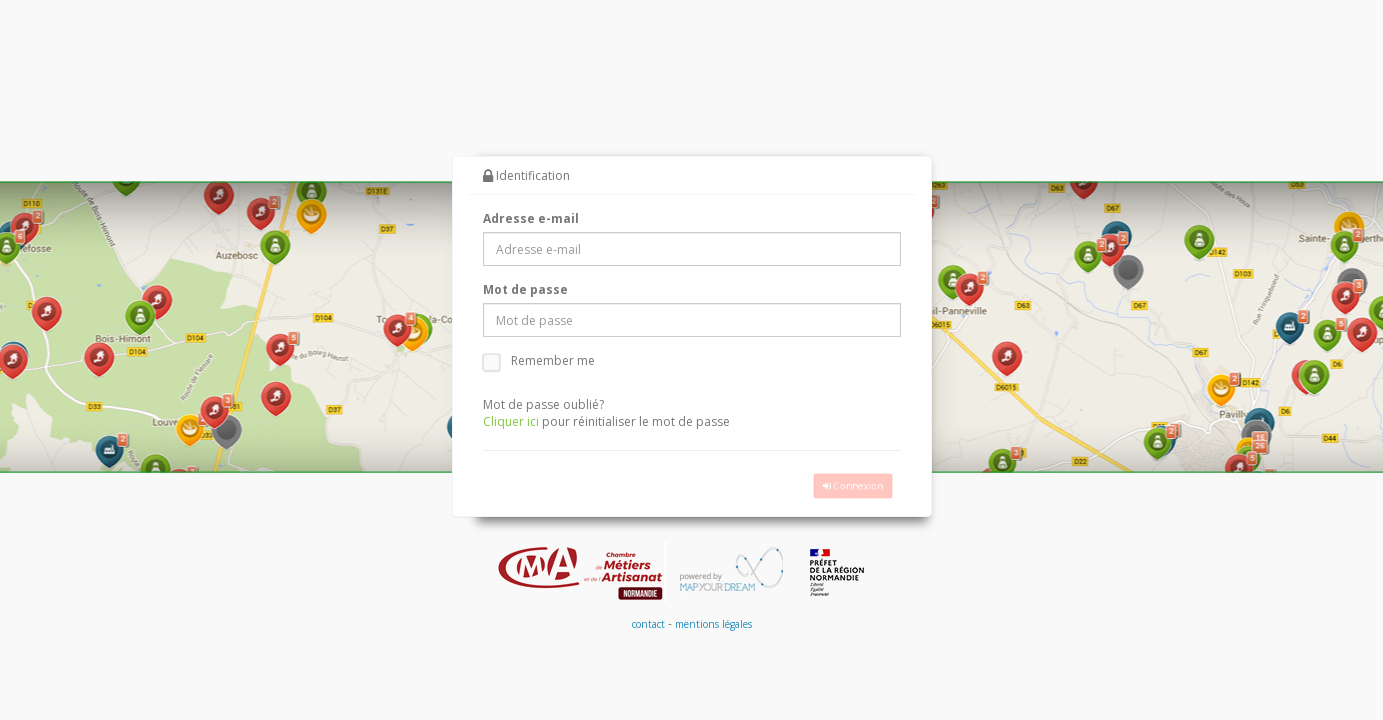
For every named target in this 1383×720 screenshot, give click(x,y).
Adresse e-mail (531, 219)
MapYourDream (727, 573)
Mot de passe (525, 290)
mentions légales (713, 625)
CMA (581, 573)
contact (648, 625)
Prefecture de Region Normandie (838, 573)
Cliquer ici (511, 422)
